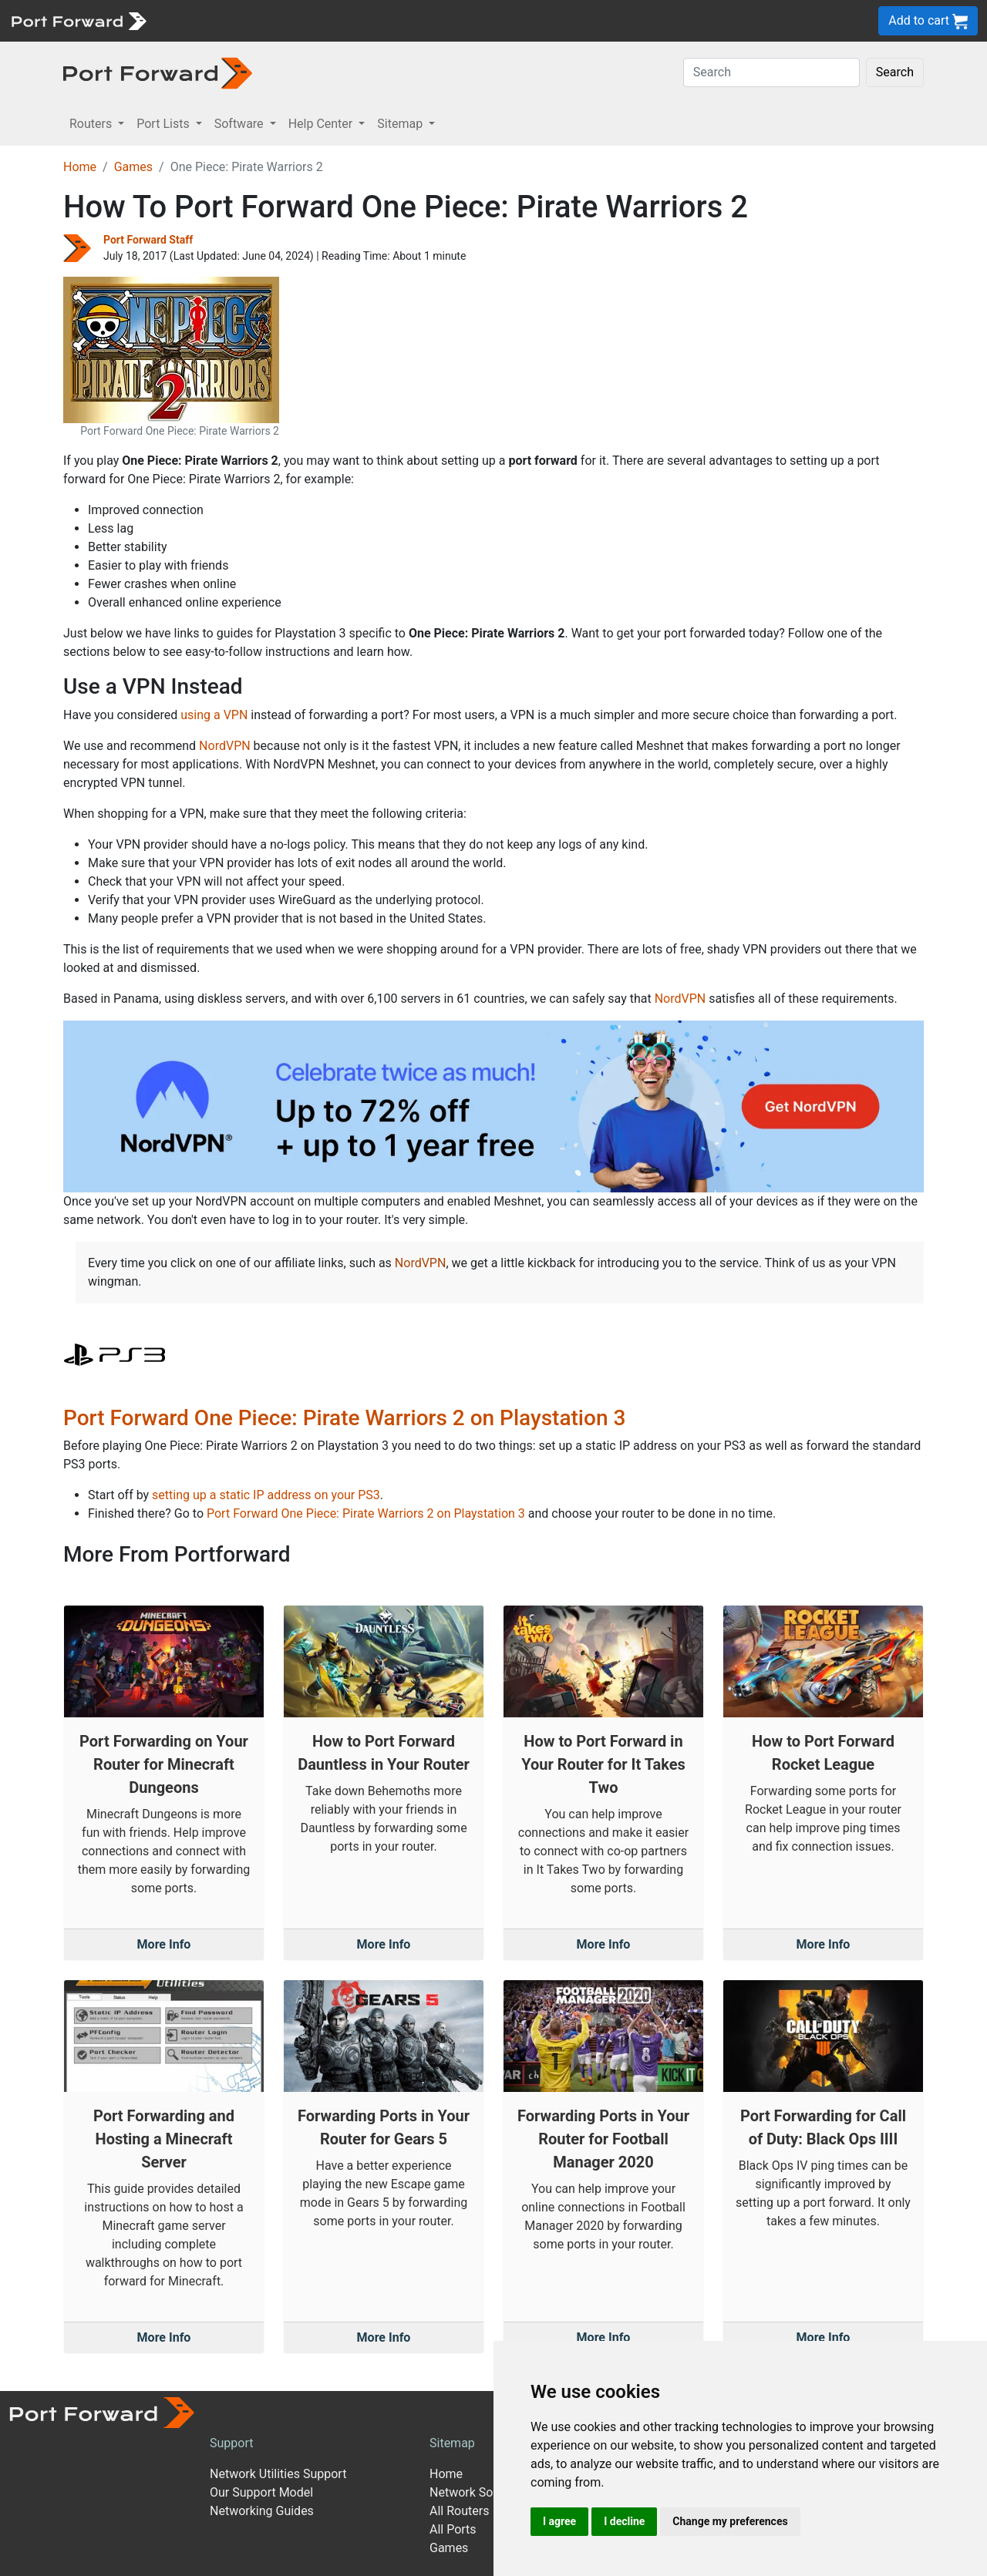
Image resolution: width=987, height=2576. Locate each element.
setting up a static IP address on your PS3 (266, 1495)
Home (79, 167)
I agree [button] (559, 2521)
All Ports (453, 2529)
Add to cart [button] (928, 21)
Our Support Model (261, 2492)
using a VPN (214, 715)
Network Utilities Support (278, 2474)
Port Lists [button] (164, 123)
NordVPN (225, 745)
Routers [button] (92, 123)
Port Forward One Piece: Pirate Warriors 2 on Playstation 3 (344, 1418)
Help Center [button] (322, 123)
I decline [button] (624, 2521)
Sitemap (452, 2443)
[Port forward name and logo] (78, 19)
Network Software (478, 2492)
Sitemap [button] (401, 123)
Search (895, 72)
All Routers (459, 2511)
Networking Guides (262, 2511)
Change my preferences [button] (729, 2521)
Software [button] (240, 123)
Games (133, 167)
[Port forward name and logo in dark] (157, 72)
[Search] (771, 72)
